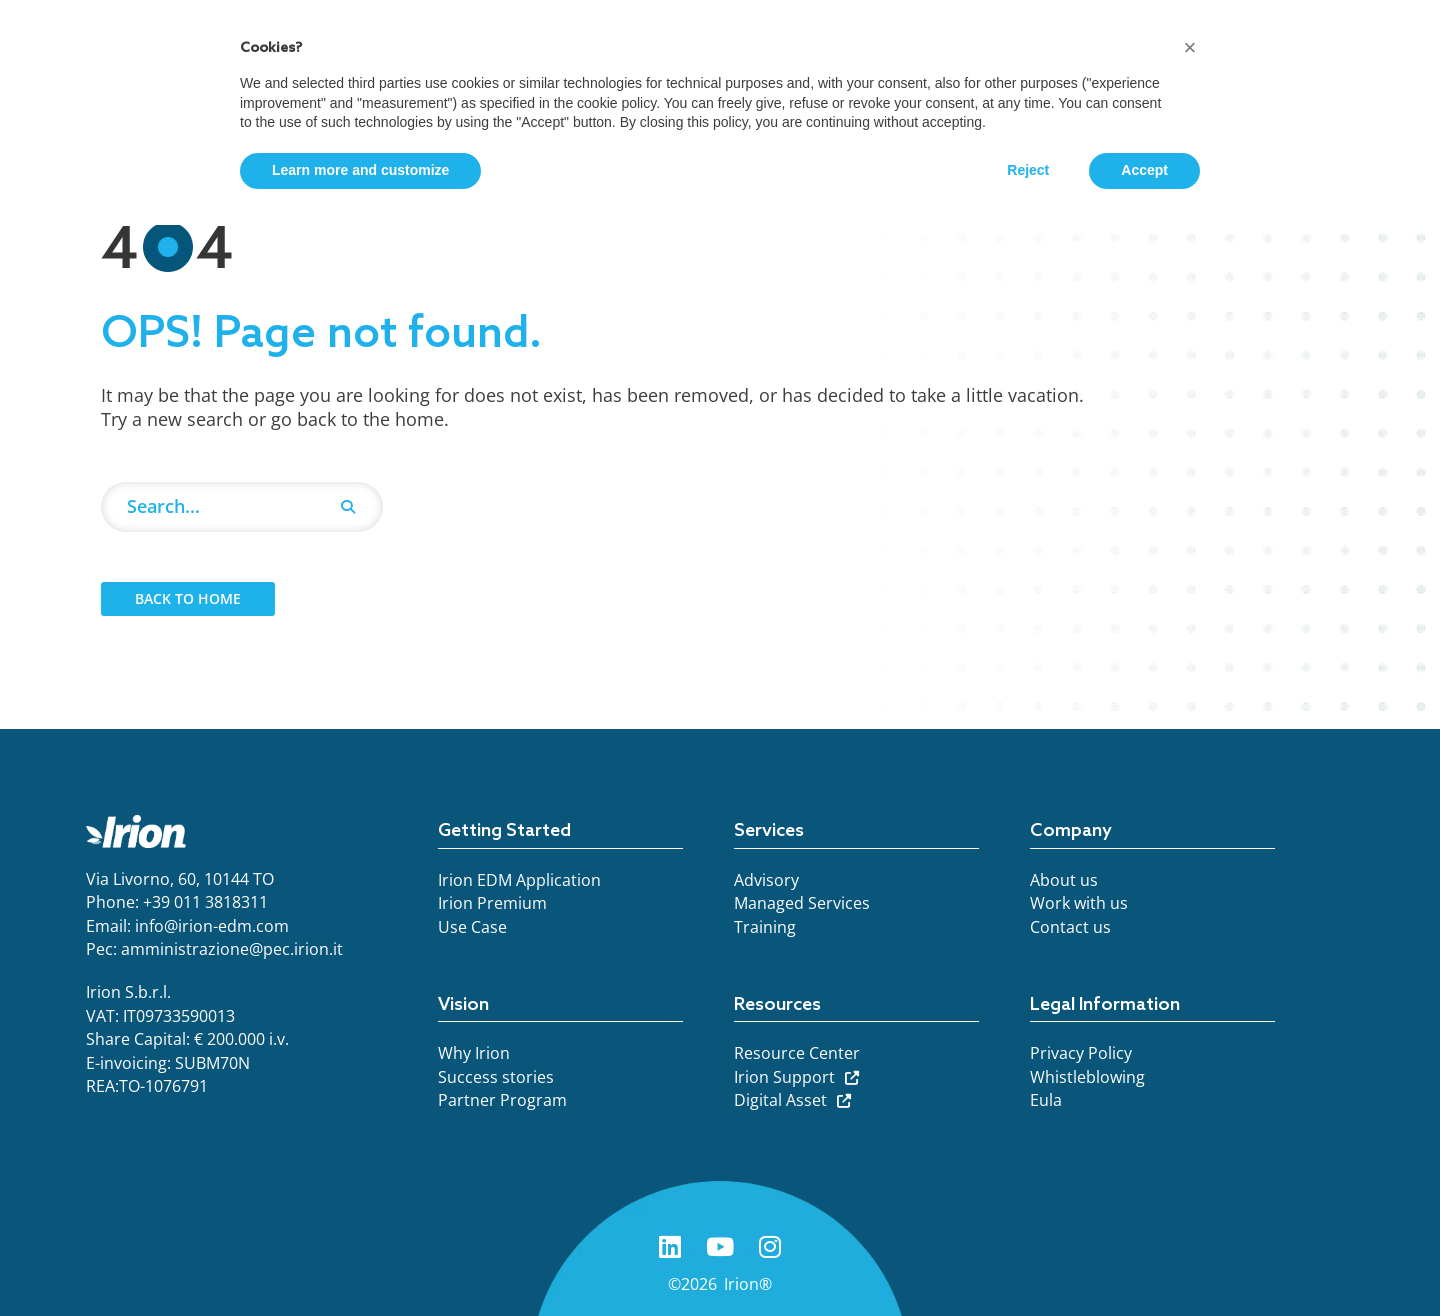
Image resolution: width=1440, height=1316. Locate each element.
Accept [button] (1144, 170)
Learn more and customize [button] (360, 170)
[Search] (348, 507)
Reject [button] (1028, 170)
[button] (1190, 48)
